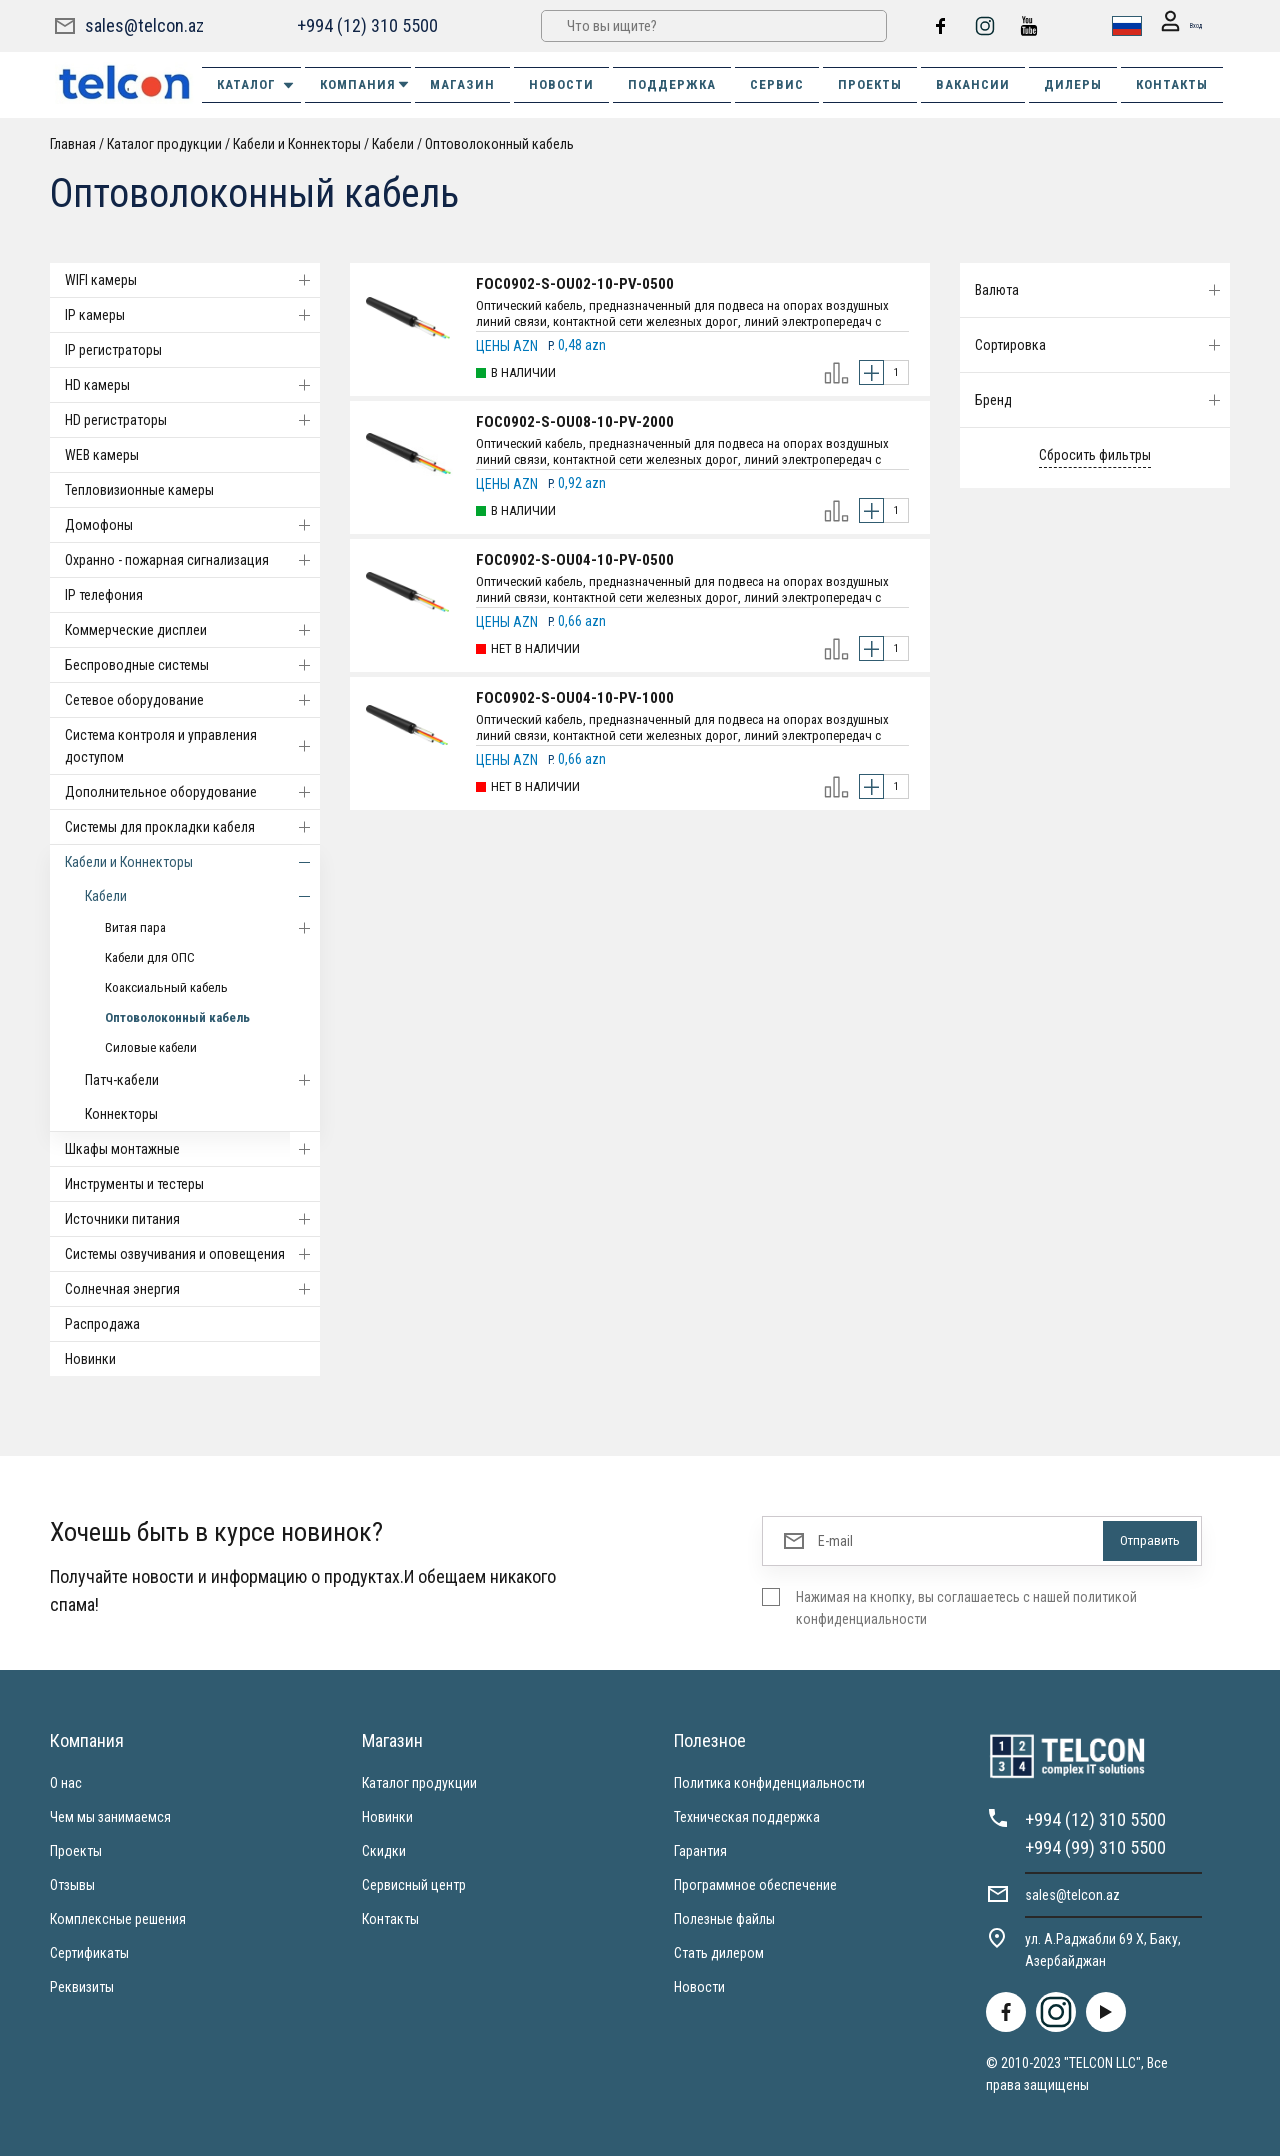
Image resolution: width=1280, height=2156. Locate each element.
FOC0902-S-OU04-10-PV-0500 (575, 560)
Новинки (90, 1359)
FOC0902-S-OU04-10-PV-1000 (575, 698)
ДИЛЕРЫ (1073, 84)
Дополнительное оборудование (192, 792)
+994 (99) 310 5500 (1095, 1847)
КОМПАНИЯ (365, 84)
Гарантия (700, 1851)
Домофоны (192, 525)
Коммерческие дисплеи (192, 630)
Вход (1172, 26)
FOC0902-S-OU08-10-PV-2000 (575, 422)
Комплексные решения (118, 1919)
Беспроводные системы (192, 665)
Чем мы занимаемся (110, 1817)
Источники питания (192, 1219)
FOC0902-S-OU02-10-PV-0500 (575, 284)
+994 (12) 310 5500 (365, 25)
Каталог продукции (164, 144)
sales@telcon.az (144, 25)
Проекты (76, 1851)
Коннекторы (121, 1114)
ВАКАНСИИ (973, 84)
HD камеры (192, 385)
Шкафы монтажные (192, 1149)
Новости (699, 1987)
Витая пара (212, 928)
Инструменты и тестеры (134, 1184)
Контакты (390, 1919)
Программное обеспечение (755, 1885)
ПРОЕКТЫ (870, 84)
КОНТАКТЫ (1172, 84)
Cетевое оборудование (192, 700)
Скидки (384, 1851)
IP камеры (192, 315)
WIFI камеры (192, 280)
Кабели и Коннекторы (297, 144)
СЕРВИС (777, 84)
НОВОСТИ (561, 84)
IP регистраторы (113, 350)
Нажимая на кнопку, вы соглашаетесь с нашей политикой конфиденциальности (966, 1608)
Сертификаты (89, 1953)
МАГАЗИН (462, 84)
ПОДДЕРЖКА (672, 84)
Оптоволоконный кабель (499, 144)
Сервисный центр (414, 1885)
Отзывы (72, 1885)
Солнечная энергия (192, 1289)
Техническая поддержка (747, 1817)
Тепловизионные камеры (139, 490)
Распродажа (102, 1324)
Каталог (256, 85)
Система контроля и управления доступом (192, 746)
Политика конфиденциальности (769, 1783)
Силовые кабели (151, 1047)
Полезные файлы (724, 1919)
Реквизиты (82, 1987)
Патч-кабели (202, 1080)
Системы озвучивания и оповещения (192, 1254)
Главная (73, 144)
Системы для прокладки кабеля (192, 827)
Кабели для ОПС (150, 957)
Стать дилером (719, 1953)
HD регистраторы (192, 420)
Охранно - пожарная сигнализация (192, 560)
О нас (66, 1783)
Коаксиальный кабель (166, 987)
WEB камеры (102, 455)
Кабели (393, 144)
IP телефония (104, 595)
